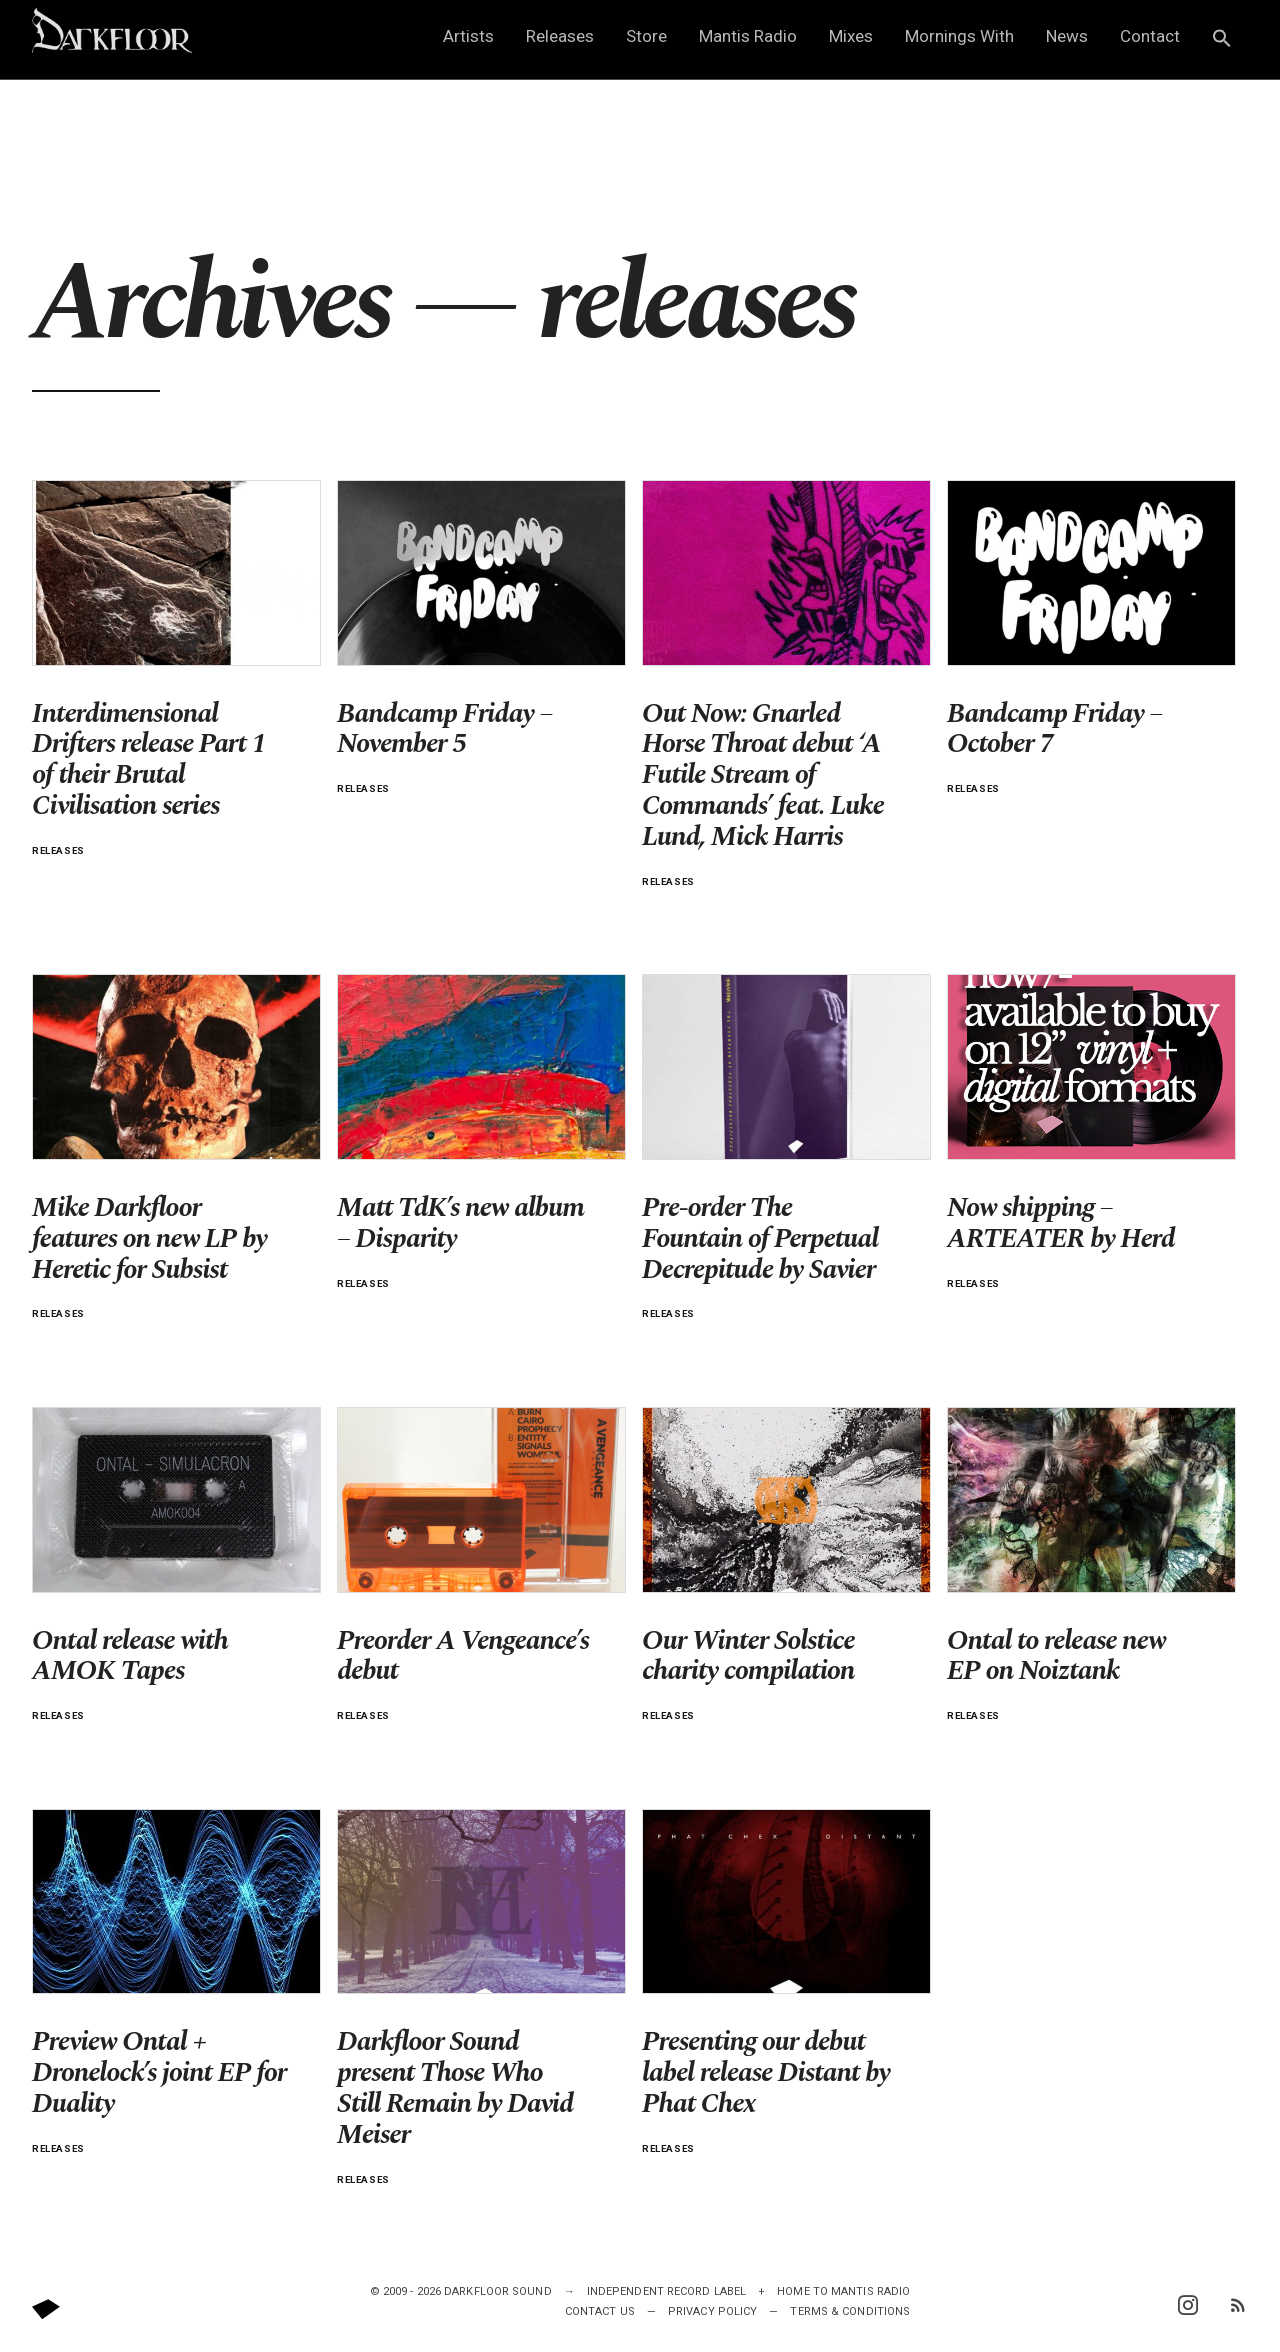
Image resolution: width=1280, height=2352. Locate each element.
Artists (468, 36)
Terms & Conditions (850, 2311)
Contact (1150, 36)
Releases (560, 36)
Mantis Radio (748, 36)
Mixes (851, 36)
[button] (1222, 39)
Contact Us (600, 2311)
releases (58, 850)
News (1067, 36)
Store (646, 36)
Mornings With (959, 36)
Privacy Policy (712, 2311)
